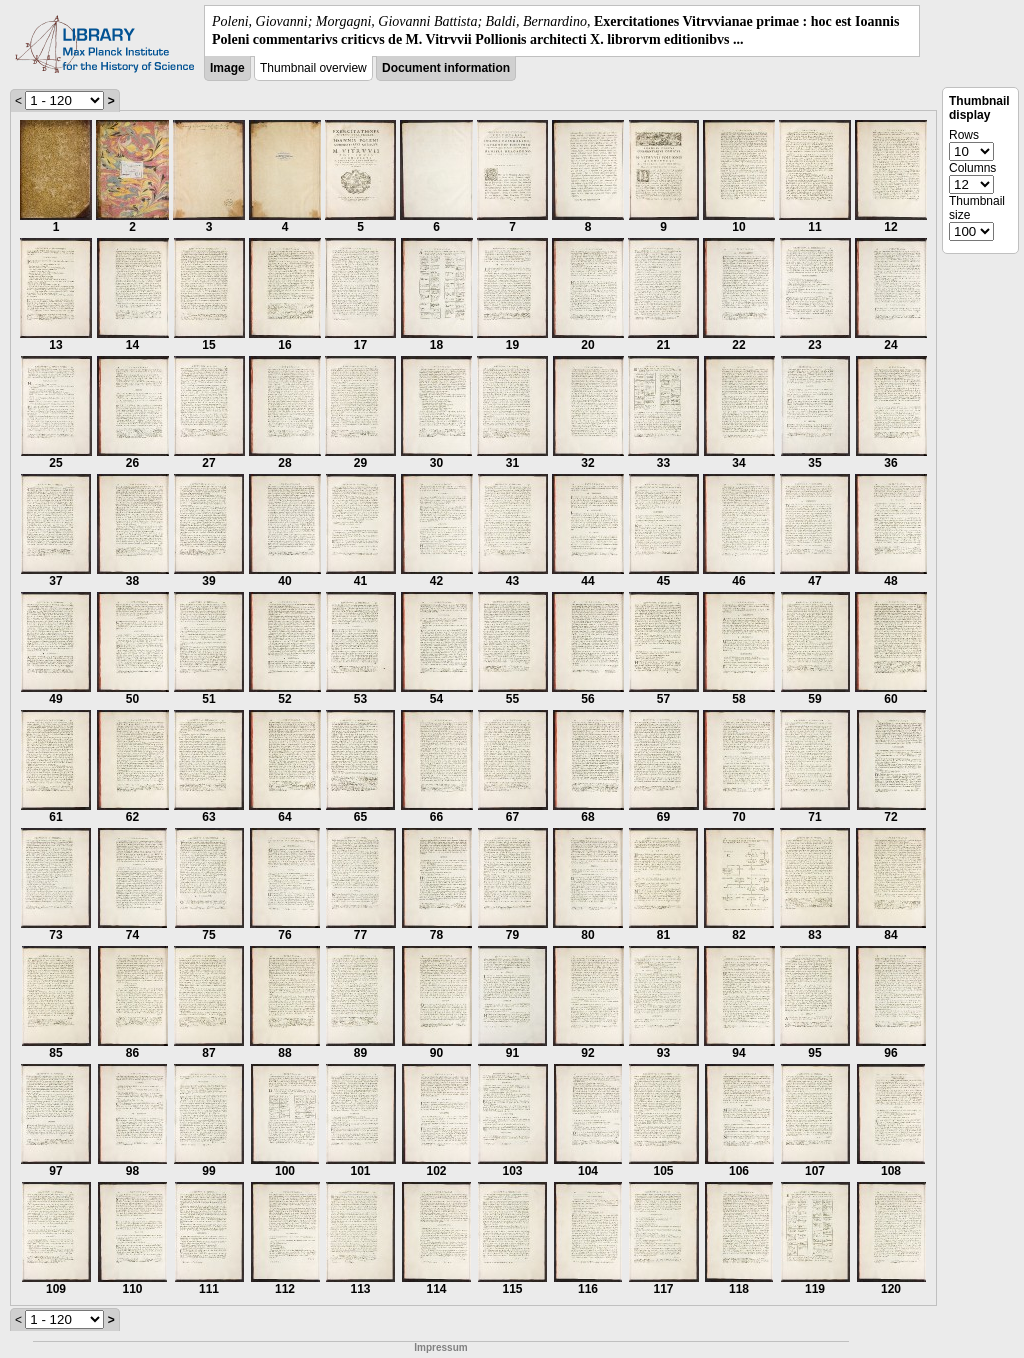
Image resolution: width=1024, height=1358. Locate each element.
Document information (446, 68)
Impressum (440, 1347)
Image (227, 68)
